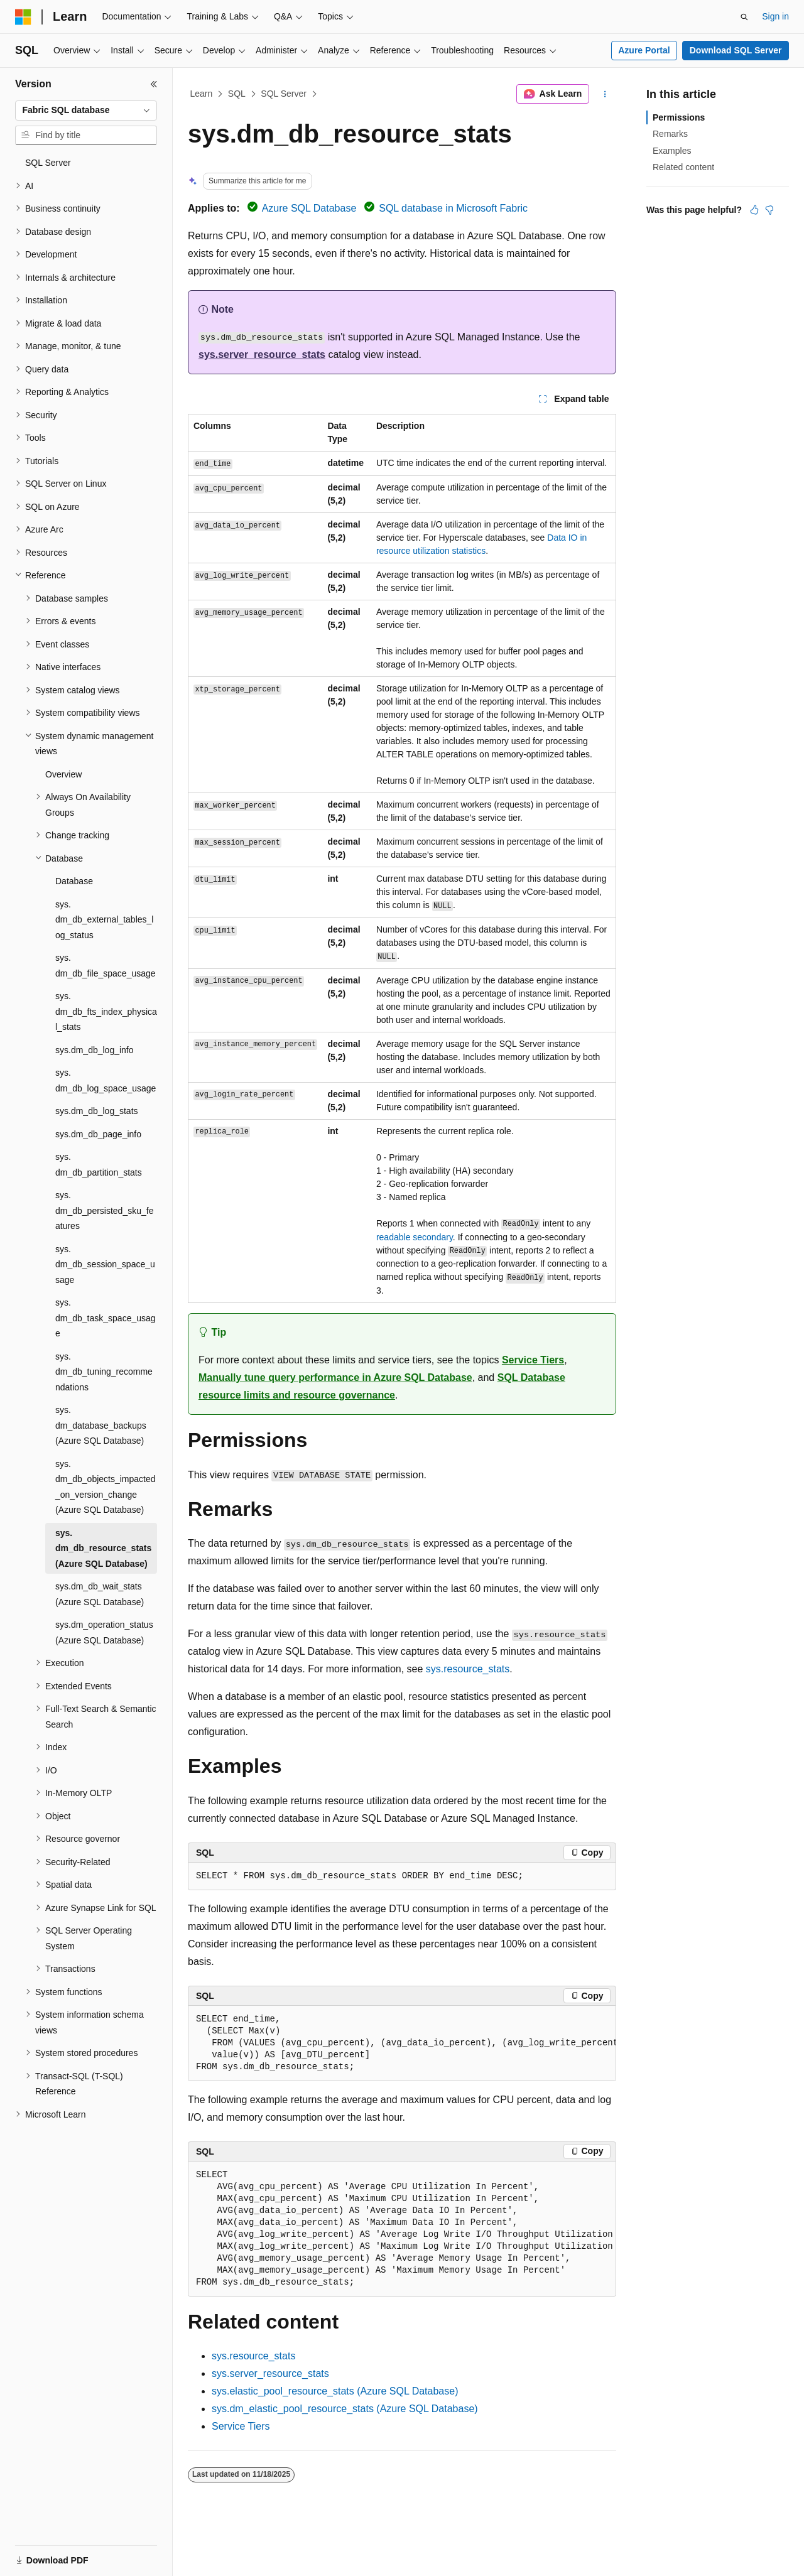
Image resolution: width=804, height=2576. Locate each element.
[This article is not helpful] (769, 209)
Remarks (670, 134)
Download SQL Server (736, 50)
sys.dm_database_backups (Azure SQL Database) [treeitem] (100, 1425)
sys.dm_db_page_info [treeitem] (98, 1134)
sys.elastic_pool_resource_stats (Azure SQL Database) (335, 2391)
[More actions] (605, 94)
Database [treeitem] (74, 881)
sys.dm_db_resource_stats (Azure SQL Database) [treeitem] (103, 1548)
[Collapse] (154, 84)
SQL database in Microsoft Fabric (453, 208)
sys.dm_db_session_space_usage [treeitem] (105, 1264)
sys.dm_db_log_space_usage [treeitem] (105, 1080)
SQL (237, 94)
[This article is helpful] (754, 209)
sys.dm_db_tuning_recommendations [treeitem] (104, 1371)
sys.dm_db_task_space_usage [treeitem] (105, 1317)
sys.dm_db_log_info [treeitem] (94, 1050)
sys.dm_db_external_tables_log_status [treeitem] (104, 919)
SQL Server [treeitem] (48, 163)
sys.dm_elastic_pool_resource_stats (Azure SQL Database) (345, 2408)
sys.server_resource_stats (261, 354)
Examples (672, 151)
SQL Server (284, 94)
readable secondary (414, 1237)
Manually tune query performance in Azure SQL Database (335, 1377)
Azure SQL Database (309, 208)
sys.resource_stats (467, 1669)
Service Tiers (533, 1360)
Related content (683, 167)
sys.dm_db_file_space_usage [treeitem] (105, 965)
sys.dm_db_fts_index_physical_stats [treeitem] (106, 1011)
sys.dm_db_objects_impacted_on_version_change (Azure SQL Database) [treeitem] (105, 1487)
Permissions (679, 117)
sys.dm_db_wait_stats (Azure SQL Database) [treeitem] (99, 1594)
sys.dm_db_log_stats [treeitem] (96, 1111)
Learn (201, 94)
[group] (402, 2043)
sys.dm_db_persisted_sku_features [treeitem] (104, 1210)
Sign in (775, 16)
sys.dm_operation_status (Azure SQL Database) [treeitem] (104, 1632)
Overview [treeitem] (63, 774)
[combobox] (86, 110)
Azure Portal (644, 50)
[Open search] (744, 17)
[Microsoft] (23, 17)
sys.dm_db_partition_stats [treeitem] (98, 1164)
